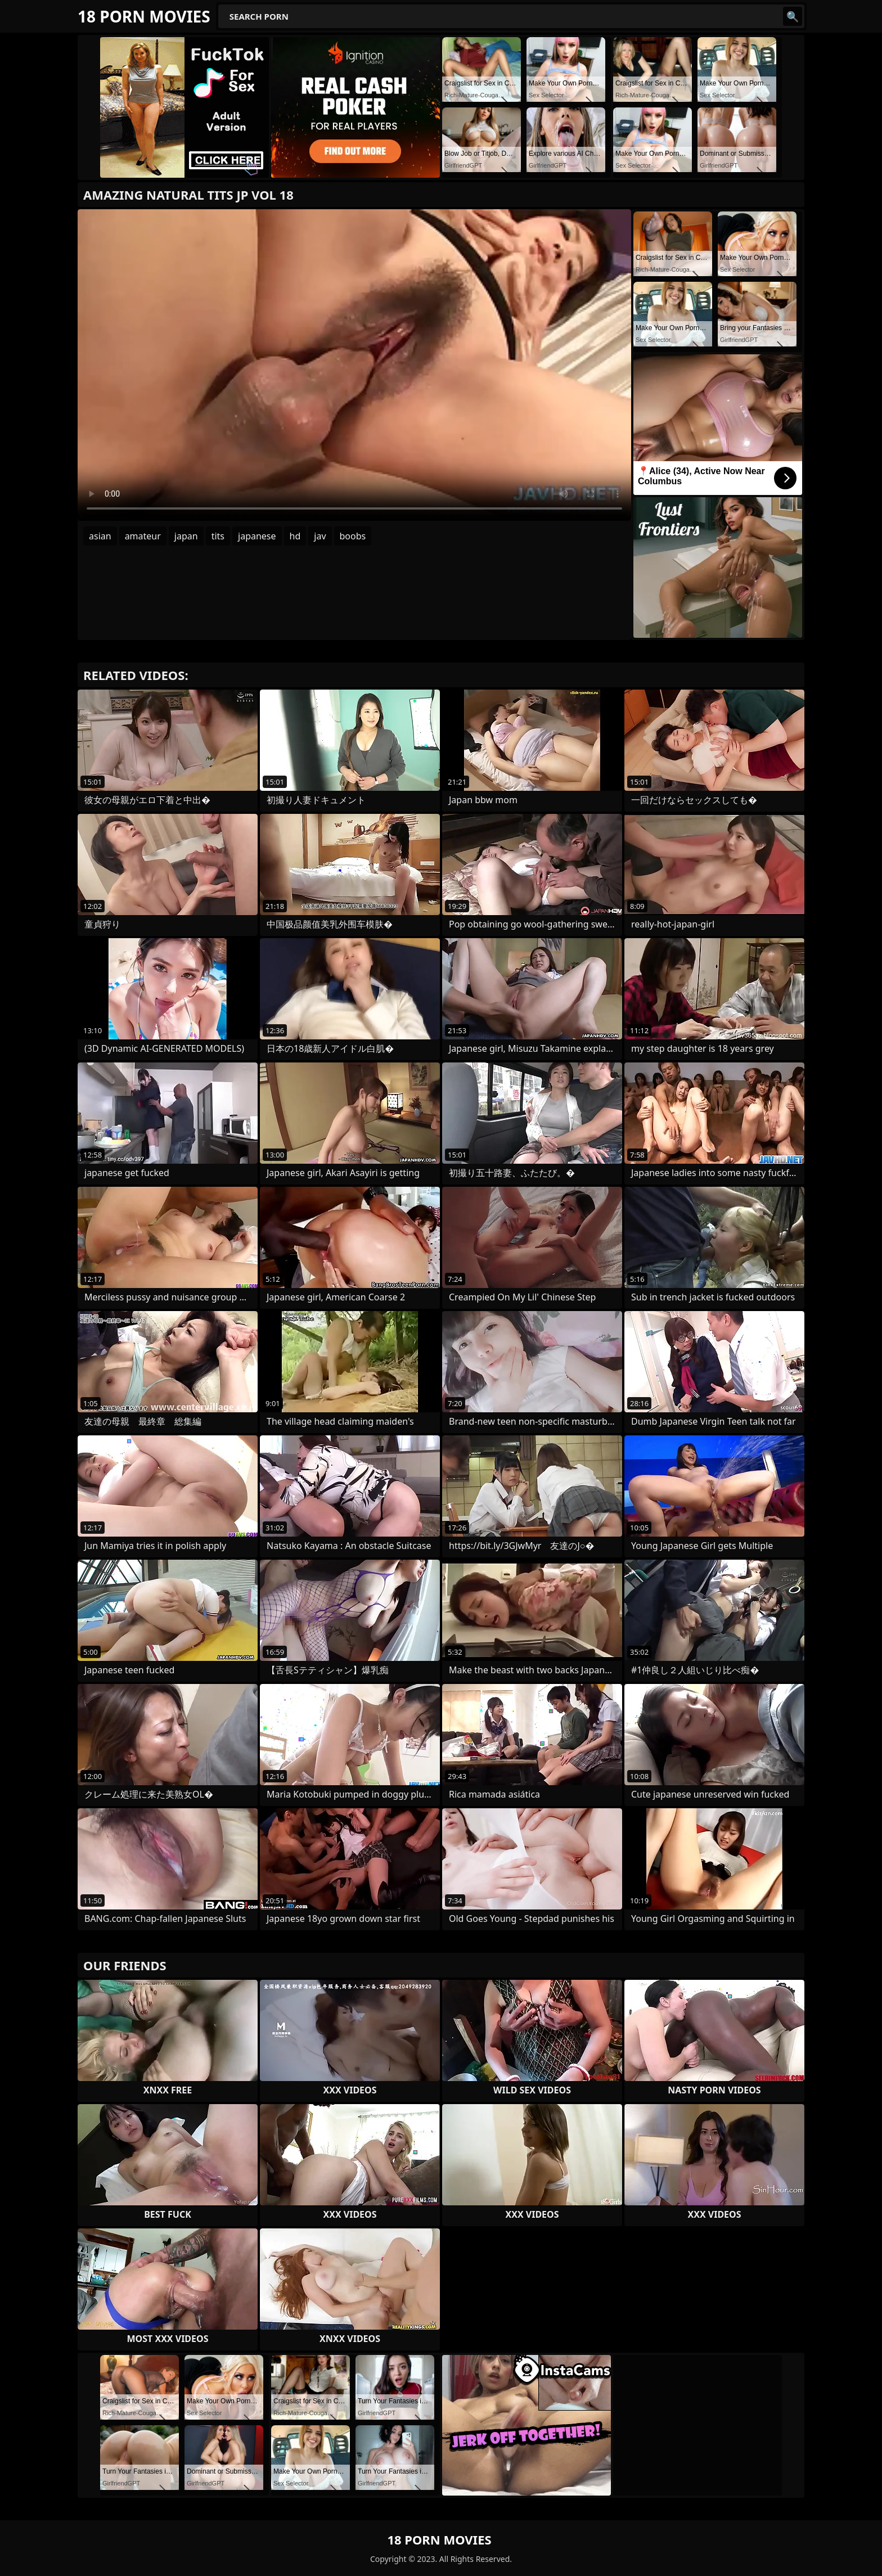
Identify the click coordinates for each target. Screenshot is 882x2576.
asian (100, 536)
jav (320, 536)
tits (218, 536)
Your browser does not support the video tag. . (354, 365)
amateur (143, 536)
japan (186, 536)
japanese (257, 536)
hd (295, 536)
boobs (353, 536)
